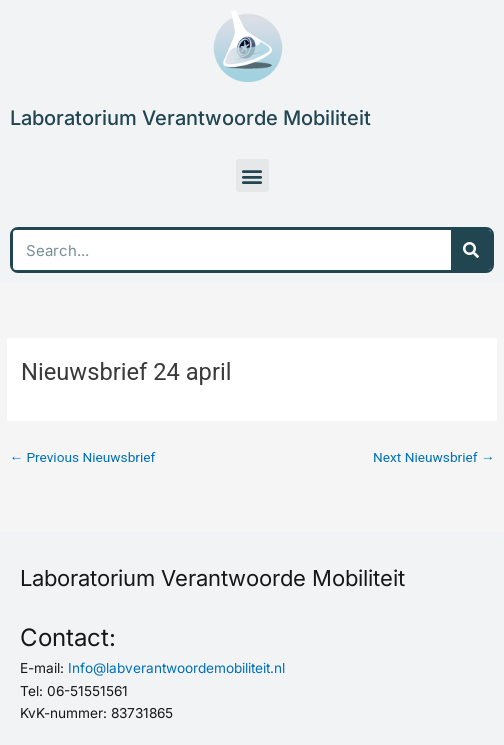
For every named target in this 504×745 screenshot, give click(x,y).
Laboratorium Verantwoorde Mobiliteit (190, 118)
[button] (252, 175)
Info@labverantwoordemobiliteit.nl (176, 668)
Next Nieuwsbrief (434, 457)
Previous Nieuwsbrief (82, 457)
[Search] (471, 250)
